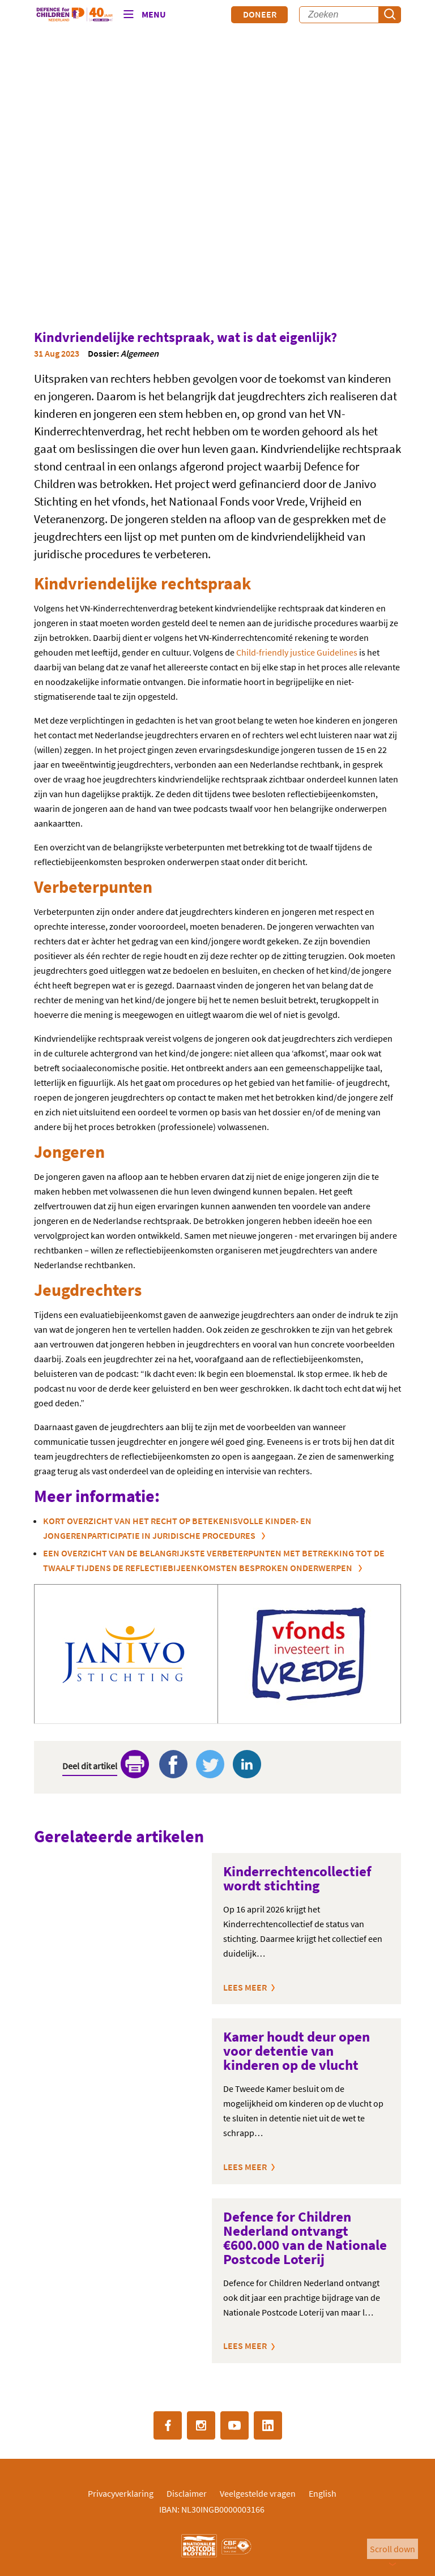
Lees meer (245, 1987)
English (322, 2493)
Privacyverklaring (120, 2493)
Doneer (259, 14)
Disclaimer (187, 2493)
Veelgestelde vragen (258, 2493)
